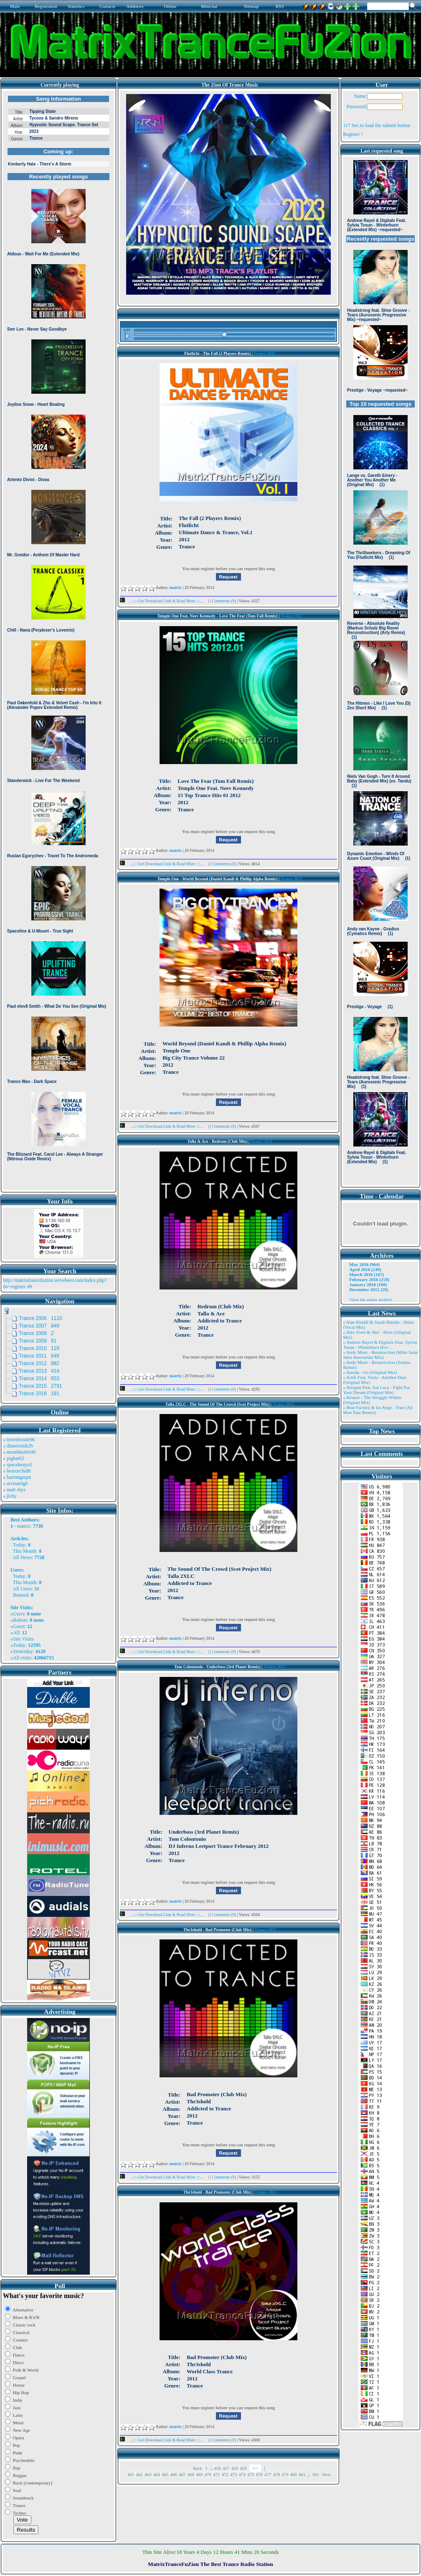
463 (148, 2474)
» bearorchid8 (16, 1471)
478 (276, 2474)
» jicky (10, 1496)
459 (243, 2468)
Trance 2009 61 (37, 1341)
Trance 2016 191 (39, 1393)
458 (234, 2468)
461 (130, 2474)
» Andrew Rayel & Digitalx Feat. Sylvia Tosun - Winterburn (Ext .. (380, 1345)
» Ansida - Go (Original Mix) (370, 1372)
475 (250, 2474)
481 (302, 2474)
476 (259, 2474)
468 (191, 2474)
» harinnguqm (17, 1477)
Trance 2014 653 (39, 1378)
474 (242, 2474)
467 (182, 2474)
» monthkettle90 (19, 1452)
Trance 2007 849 (39, 1326)
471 (216, 2474)
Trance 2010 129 (39, 1348)
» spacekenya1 (17, 1465)
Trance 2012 (264, 353)
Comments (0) (224, 601)
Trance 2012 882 (39, 1363)
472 (225, 2474)
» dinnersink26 (18, 1446)
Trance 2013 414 (39, 1371)
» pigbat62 (13, 1458)
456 (217, 2468)
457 (226, 2468)
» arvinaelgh (15, 1483)
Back (198, 2468)
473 (233, 2474)
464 (156, 2474)
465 (165, 2474)
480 (293, 2474)
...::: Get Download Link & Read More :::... (164, 601)
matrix (23, 1526)
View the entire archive (370, 1299)
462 (139, 2474)
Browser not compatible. (58, 640)
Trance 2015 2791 (40, 1386)
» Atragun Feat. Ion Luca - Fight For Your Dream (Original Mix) (376, 1390)
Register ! (353, 134)
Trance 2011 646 (39, 1356)
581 (316, 2474)
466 (174, 2474)
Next (326, 2474)
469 (199, 2474)
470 (208, 2474)
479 (285, 2474)
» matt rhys (14, 1490)
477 (267, 2474)
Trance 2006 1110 (40, 1318)
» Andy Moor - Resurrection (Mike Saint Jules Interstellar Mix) (380, 1355)
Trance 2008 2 (36, 1333)
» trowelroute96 (19, 1439)
